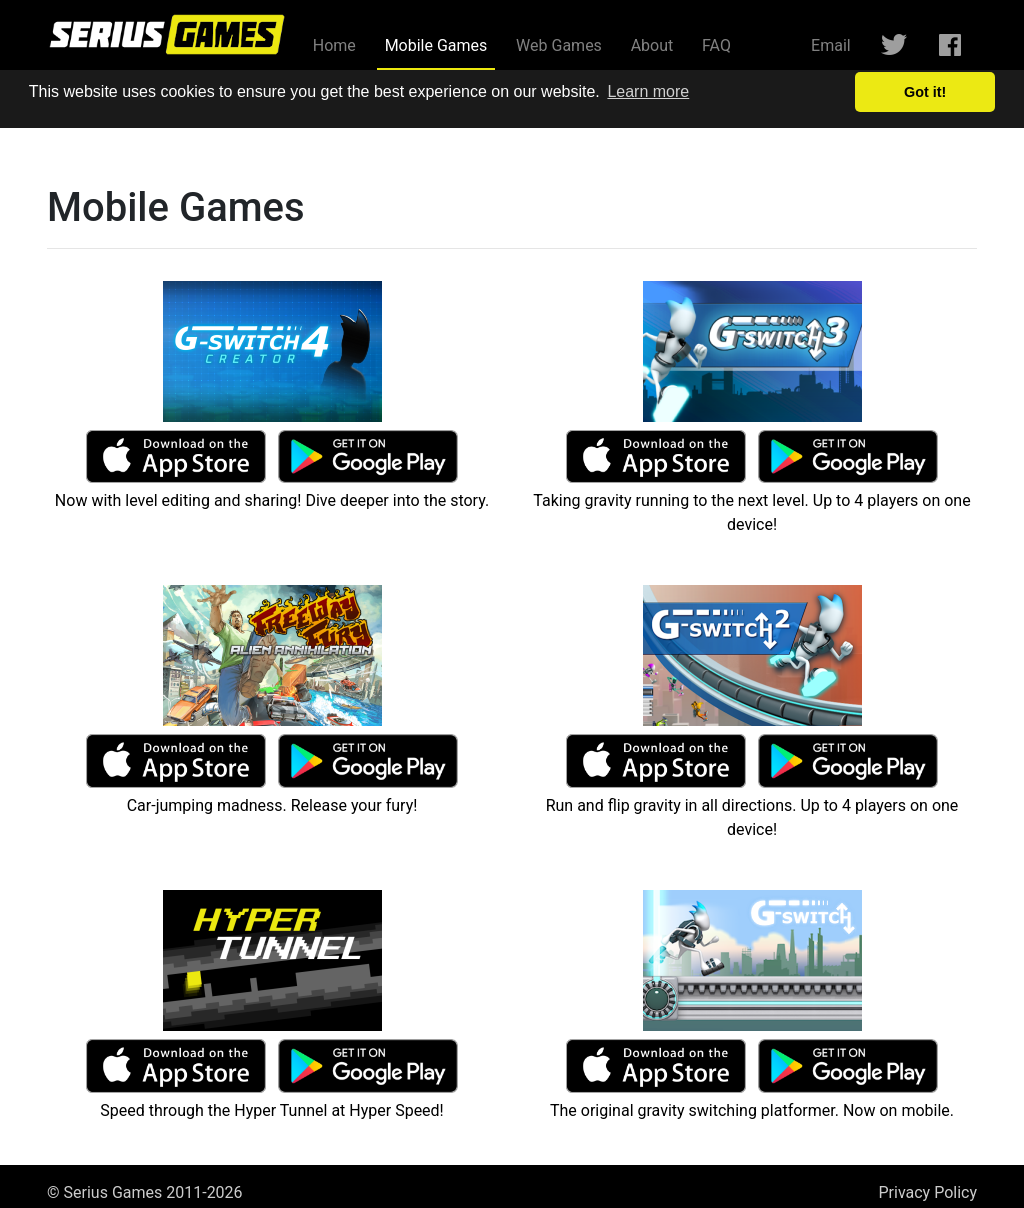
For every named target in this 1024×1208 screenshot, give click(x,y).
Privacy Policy (928, 1192)
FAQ (716, 45)
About (652, 45)
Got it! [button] (925, 92)
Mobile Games (440, 44)
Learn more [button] (648, 91)
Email (831, 45)
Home (334, 45)
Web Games (559, 45)
